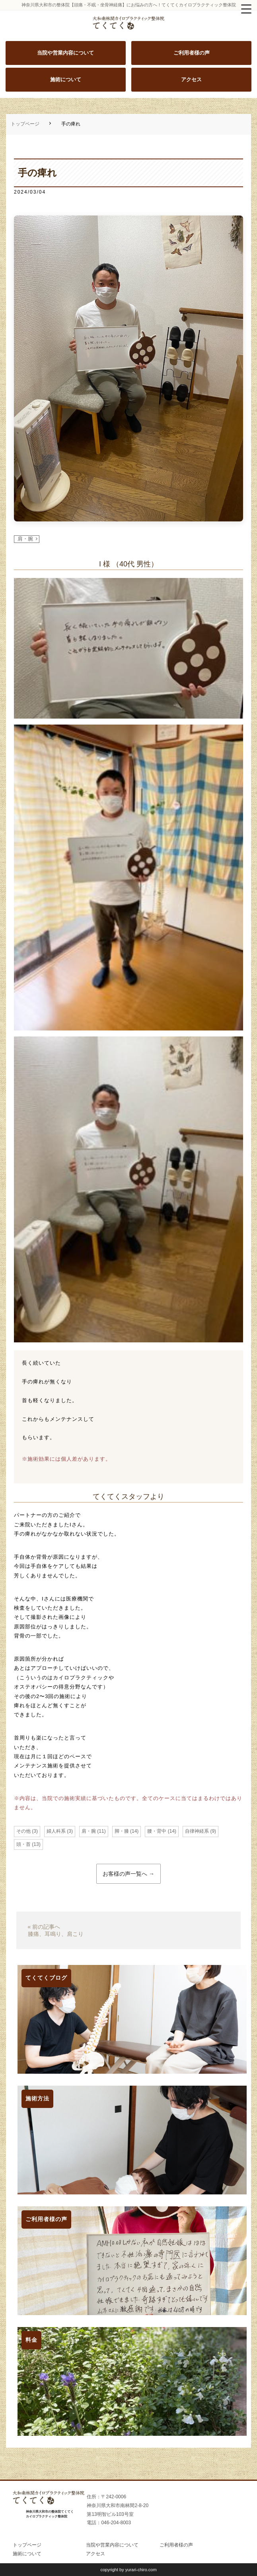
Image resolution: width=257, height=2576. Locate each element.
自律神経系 (197, 1831)
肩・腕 (25, 539)
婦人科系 (56, 1831)
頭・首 (23, 1844)
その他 (23, 1831)
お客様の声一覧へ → (128, 1874)
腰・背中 (156, 1831)
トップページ (25, 124)
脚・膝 (122, 1831)
